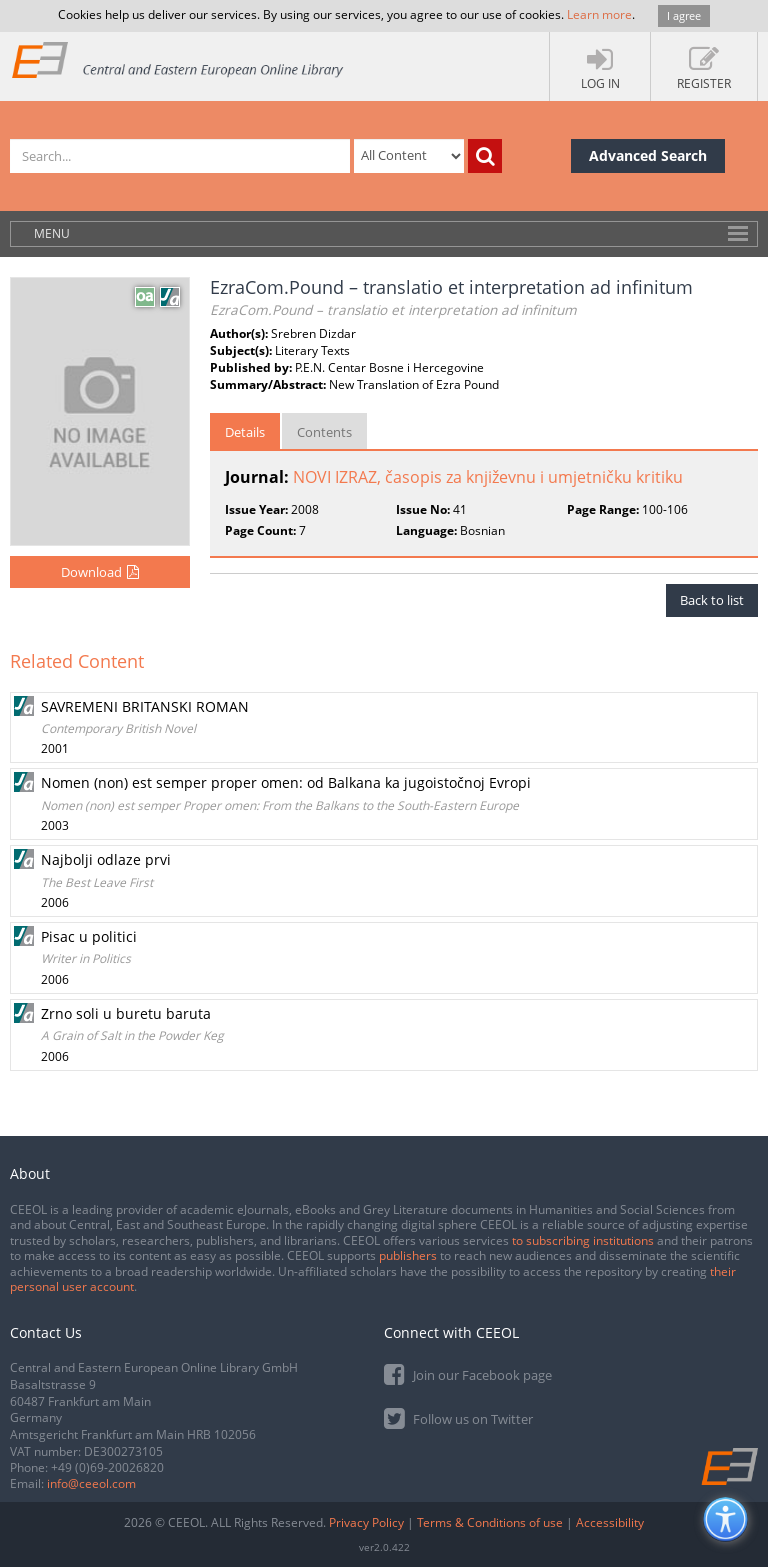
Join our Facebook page (468, 1373)
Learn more (599, 14)
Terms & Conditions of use (490, 1522)
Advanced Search (648, 155)
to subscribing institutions (583, 1240)
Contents (324, 432)
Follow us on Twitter (458, 1417)
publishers (408, 1255)
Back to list (712, 600)
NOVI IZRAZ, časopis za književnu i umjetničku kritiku (488, 477)
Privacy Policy (366, 1522)
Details (245, 432)
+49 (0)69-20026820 (107, 1467)
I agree (684, 15)
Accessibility (610, 1522)
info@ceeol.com (91, 1483)
